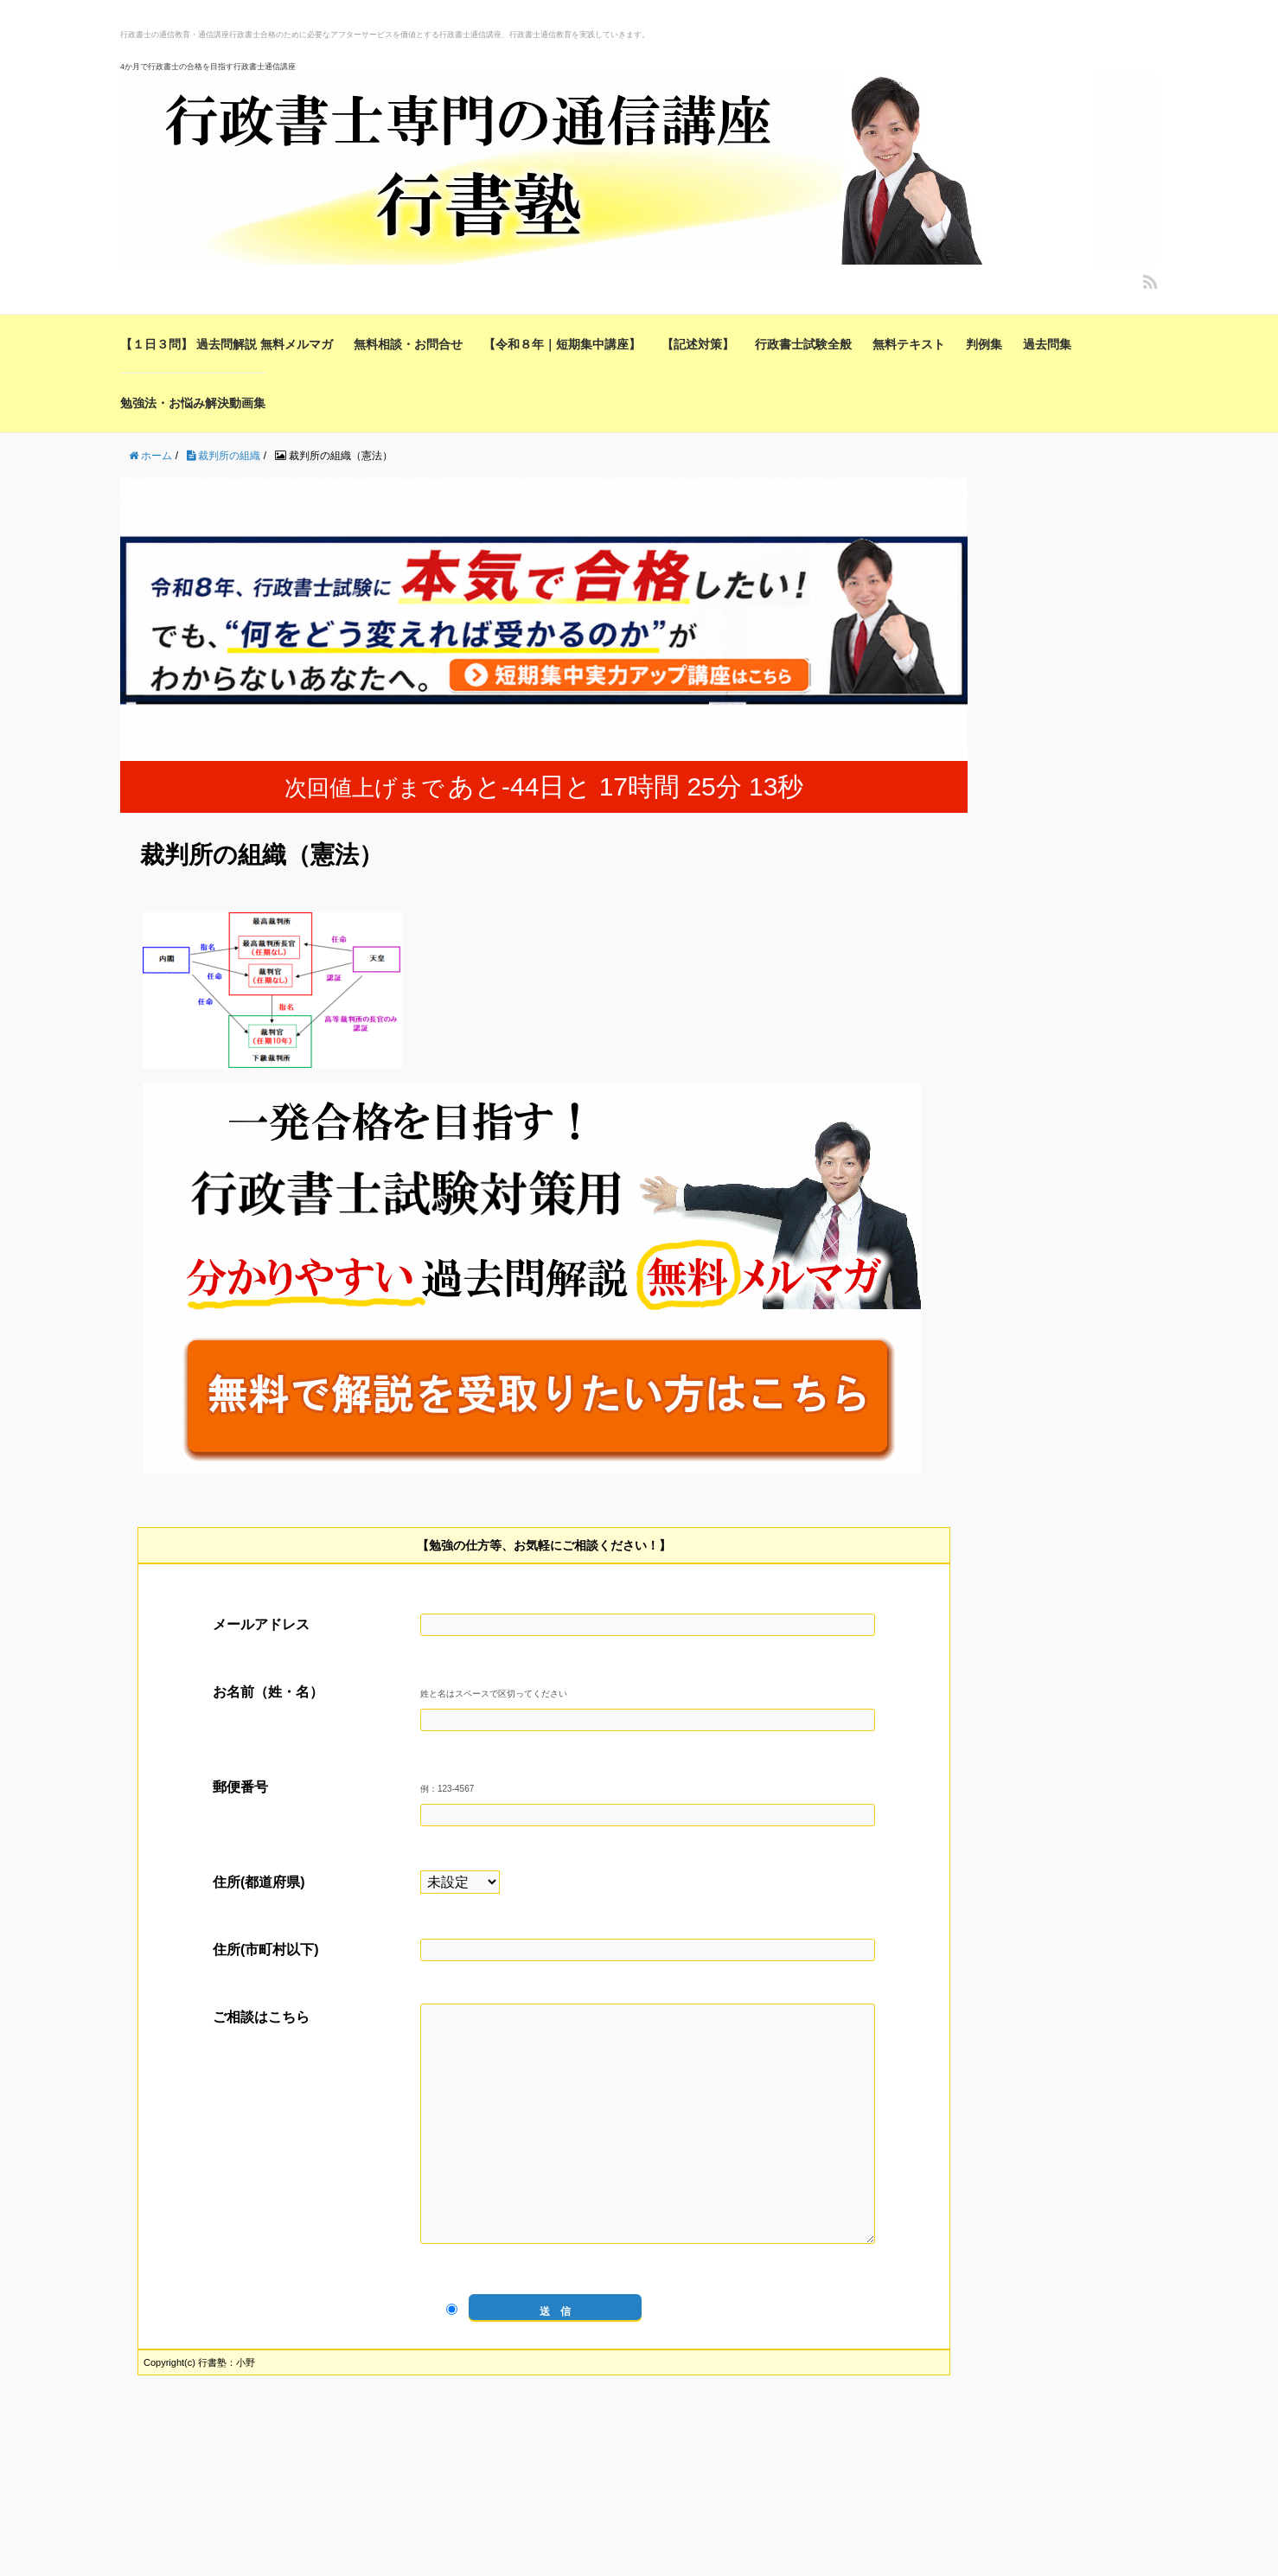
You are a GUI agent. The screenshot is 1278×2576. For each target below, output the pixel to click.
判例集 (984, 344)
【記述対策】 (697, 344)
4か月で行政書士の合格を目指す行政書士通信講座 (208, 66)
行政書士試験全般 (803, 344)
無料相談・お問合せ (408, 344)
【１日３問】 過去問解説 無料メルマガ (226, 344)
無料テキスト (908, 344)
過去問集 (1047, 344)
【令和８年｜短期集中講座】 (562, 344)
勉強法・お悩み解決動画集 (192, 403)
